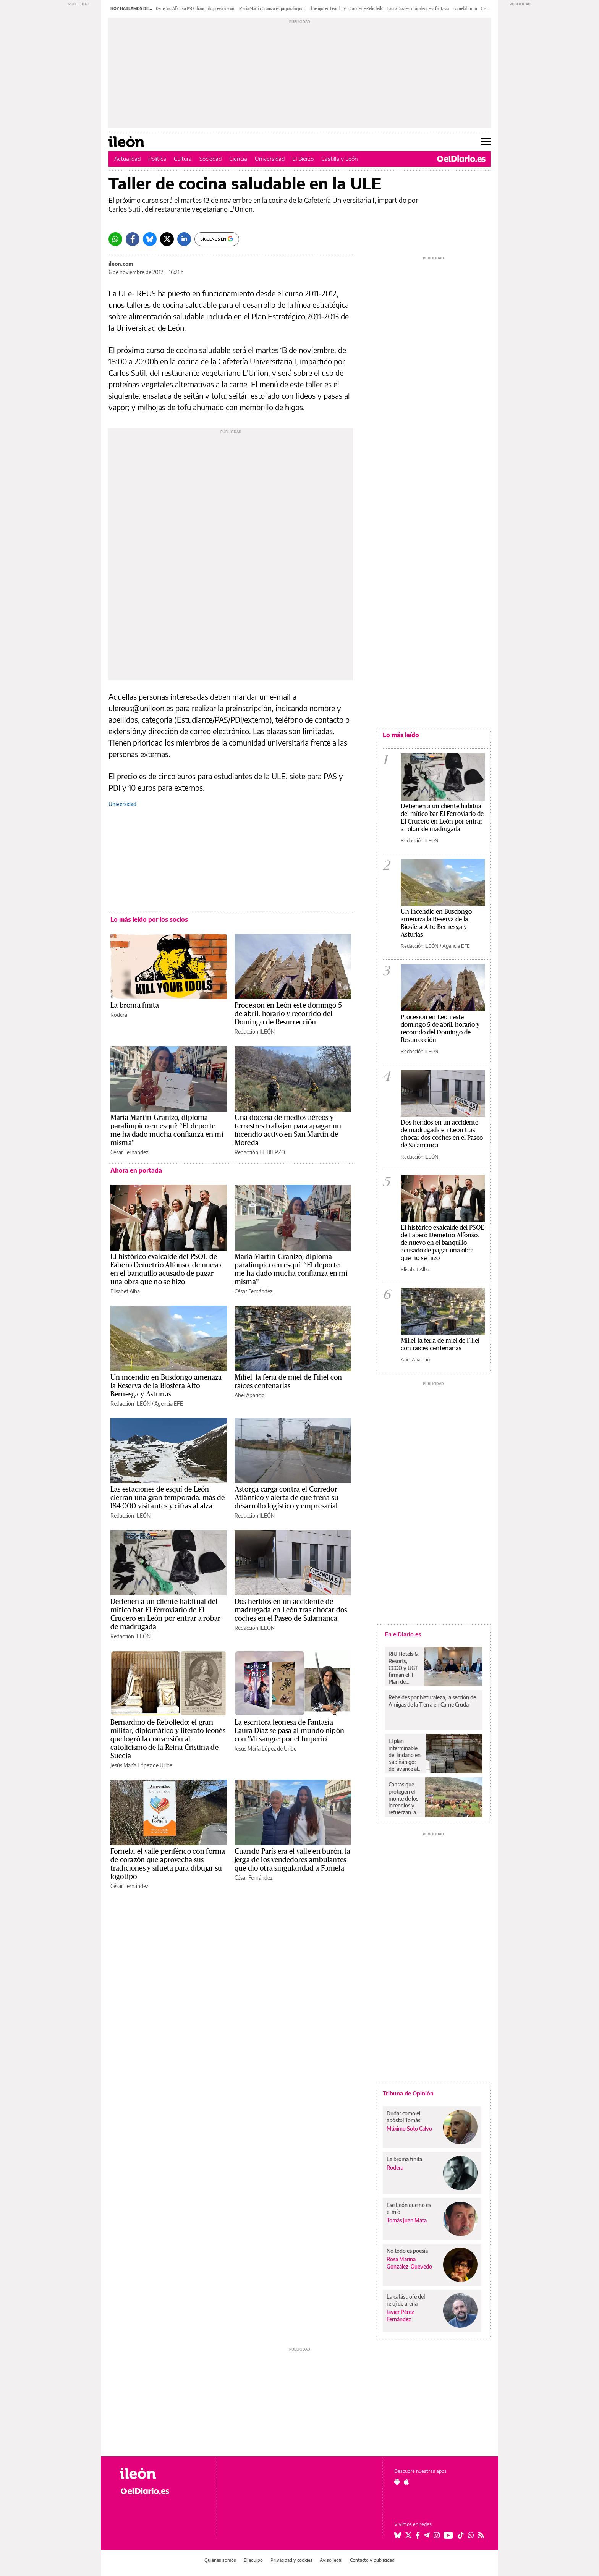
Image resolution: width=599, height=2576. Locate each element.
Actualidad (127, 158)
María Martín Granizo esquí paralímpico (272, 8)
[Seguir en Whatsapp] (471, 2535)
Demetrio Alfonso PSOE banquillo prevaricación (195, 8)
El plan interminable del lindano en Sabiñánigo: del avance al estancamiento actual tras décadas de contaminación (406, 1755)
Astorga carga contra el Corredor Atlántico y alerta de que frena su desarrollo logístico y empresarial (286, 1497)
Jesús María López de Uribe (141, 1765)
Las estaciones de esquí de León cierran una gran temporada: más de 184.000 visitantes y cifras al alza (167, 1497)
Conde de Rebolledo (367, 8)
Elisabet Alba (125, 1291)
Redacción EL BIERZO (260, 1152)
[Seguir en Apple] (406, 2481)
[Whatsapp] (115, 239)
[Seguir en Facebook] (418, 2535)
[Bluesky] (150, 239)
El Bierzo (303, 158)
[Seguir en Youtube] (448, 2535)
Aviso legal (331, 2560)
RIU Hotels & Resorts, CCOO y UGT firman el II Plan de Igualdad (404, 1667)
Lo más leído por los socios (149, 919)
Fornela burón (465, 8)
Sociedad (210, 158)
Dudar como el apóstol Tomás (403, 2116)
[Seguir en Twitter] (408, 2535)
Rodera (118, 1014)
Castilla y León (339, 158)
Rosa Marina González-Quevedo (409, 2263)
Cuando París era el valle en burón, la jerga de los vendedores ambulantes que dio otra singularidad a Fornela (292, 1860)
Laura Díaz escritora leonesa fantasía (418, 8)
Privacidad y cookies (291, 2560)
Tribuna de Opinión (408, 2093)
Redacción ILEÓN (255, 1031)
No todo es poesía (407, 2251)
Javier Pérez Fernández (400, 2315)
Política (157, 158)
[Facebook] (132, 239)
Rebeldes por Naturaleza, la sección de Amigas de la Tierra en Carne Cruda (432, 1700)
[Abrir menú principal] (486, 141)
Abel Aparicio (250, 1395)
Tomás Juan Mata (407, 2220)
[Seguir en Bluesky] (397, 2535)
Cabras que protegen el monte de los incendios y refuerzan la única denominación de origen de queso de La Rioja (405, 1798)
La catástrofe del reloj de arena (406, 2300)
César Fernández (129, 1152)
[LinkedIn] (184, 239)
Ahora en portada (136, 1170)
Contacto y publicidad (372, 2560)
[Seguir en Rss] (481, 2535)
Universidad (270, 158)
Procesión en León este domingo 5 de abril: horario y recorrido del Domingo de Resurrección (288, 1014)
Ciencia (238, 158)
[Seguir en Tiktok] (460, 2535)
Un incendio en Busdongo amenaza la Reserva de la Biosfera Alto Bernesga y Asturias (166, 1386)
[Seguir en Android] (397, 2481)
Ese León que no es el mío (409, 2208)
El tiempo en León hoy (327, 8)
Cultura (183, 158)
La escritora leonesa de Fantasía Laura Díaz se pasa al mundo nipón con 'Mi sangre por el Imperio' (289, 1730)
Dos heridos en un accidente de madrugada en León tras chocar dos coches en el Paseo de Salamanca (291, 1610)
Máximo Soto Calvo (409, 2128)
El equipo (253, 2560)
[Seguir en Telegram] (427, 2535)
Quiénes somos (220, 2560)
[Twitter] (167, 239)
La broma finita (134, 1005)
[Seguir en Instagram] (437, 2535)
